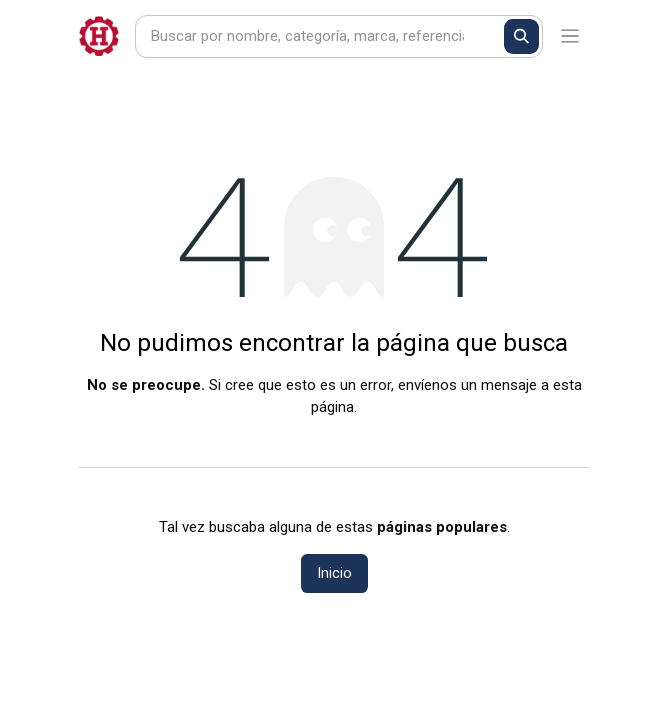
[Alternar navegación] (570, 36)
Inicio (334, 573)
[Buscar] (521, 36)
